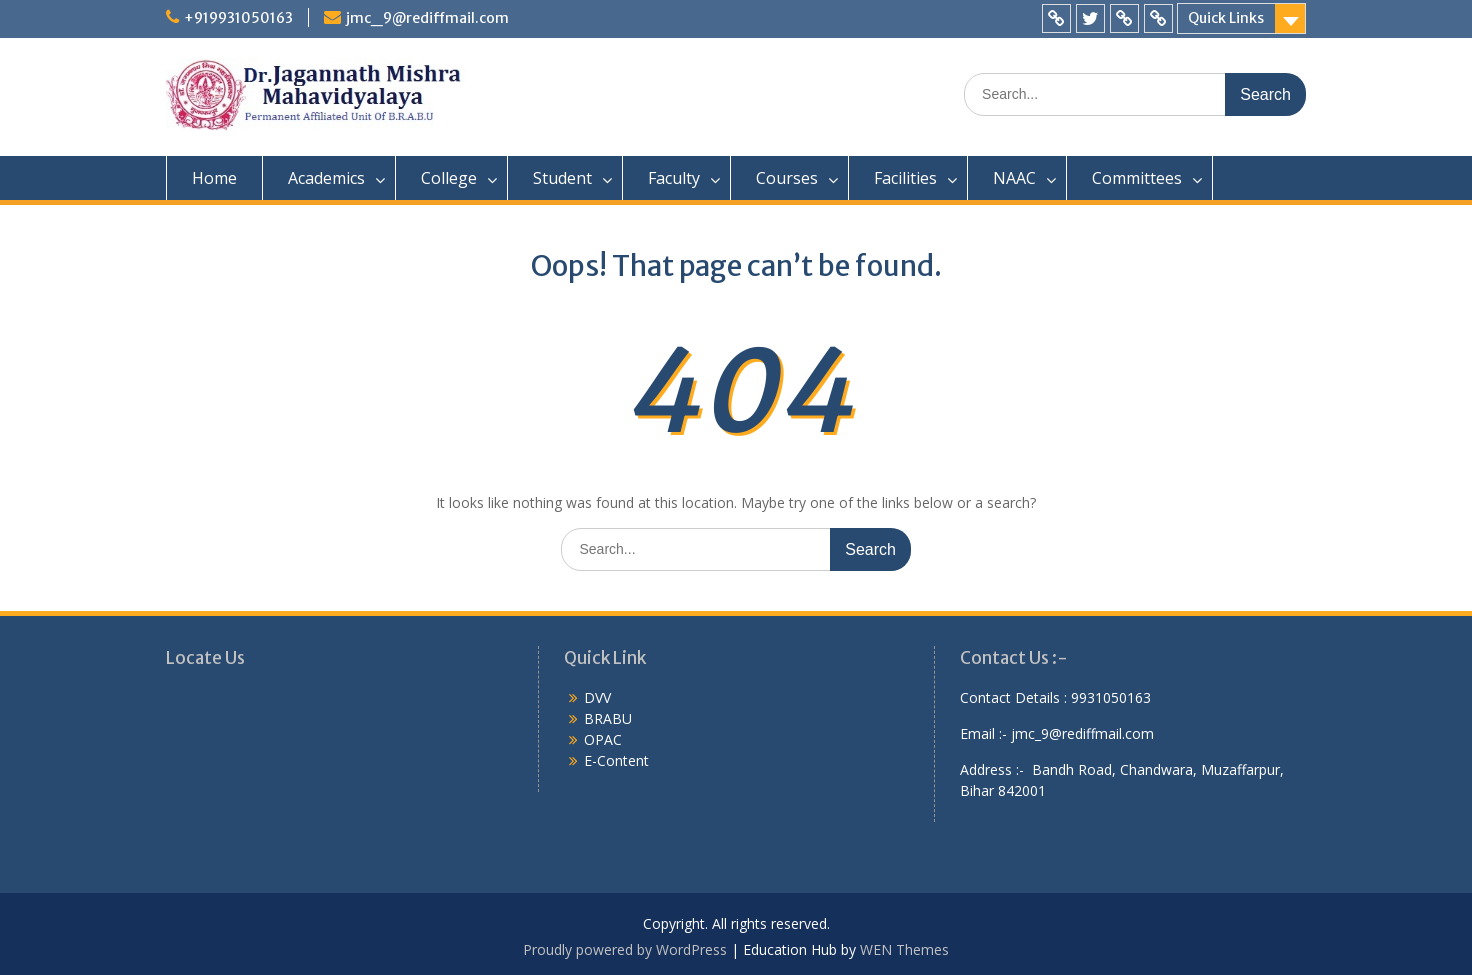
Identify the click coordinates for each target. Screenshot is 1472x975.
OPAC (603, 739)
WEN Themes (904, 949)
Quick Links (1226, 18)
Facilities (905, 178)
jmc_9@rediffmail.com (427, 18)
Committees (1137, 178)
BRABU (608, 718)
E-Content (616, 760)
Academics (326, 178)
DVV (597, 697)
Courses (787, 178)
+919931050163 (238, 18)
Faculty (674, 178)
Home (214, 178)
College (449, 178)
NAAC (1014, 178)
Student (562, 178)
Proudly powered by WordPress (625, 949)
